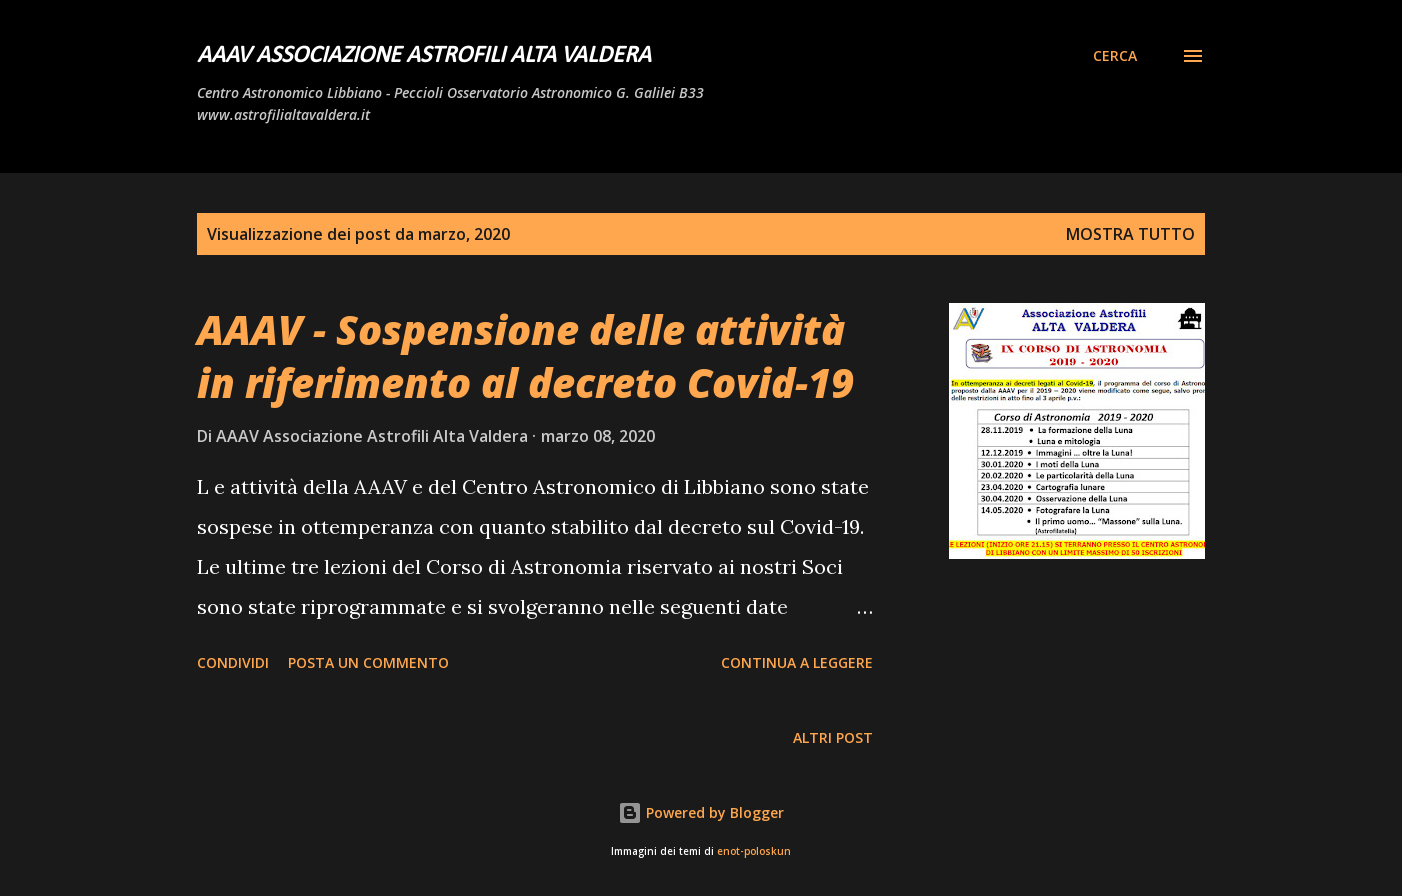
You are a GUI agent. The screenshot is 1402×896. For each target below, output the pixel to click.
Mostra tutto (1130, 234)
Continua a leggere (797, 662)
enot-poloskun (754, 851)
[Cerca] (1115, 56)
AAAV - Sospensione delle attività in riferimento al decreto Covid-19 (525, 356)
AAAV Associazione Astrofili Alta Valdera (424, 56)
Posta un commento (368, 662)
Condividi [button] (233, 662)
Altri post (833, 737)
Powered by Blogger (701, 812)
